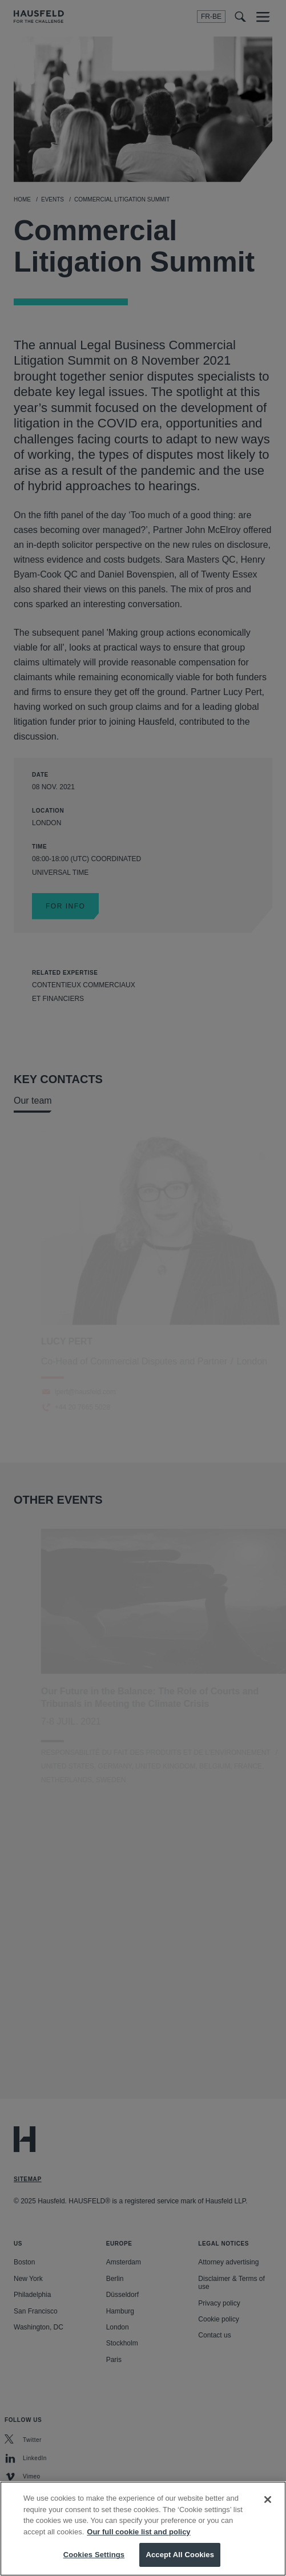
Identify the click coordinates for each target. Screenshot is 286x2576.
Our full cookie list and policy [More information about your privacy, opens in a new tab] (138, 2531)
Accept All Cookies (180, 2554)
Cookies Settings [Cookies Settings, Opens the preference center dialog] (94, 2554)
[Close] (267, 2499)
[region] (143, 2528)
